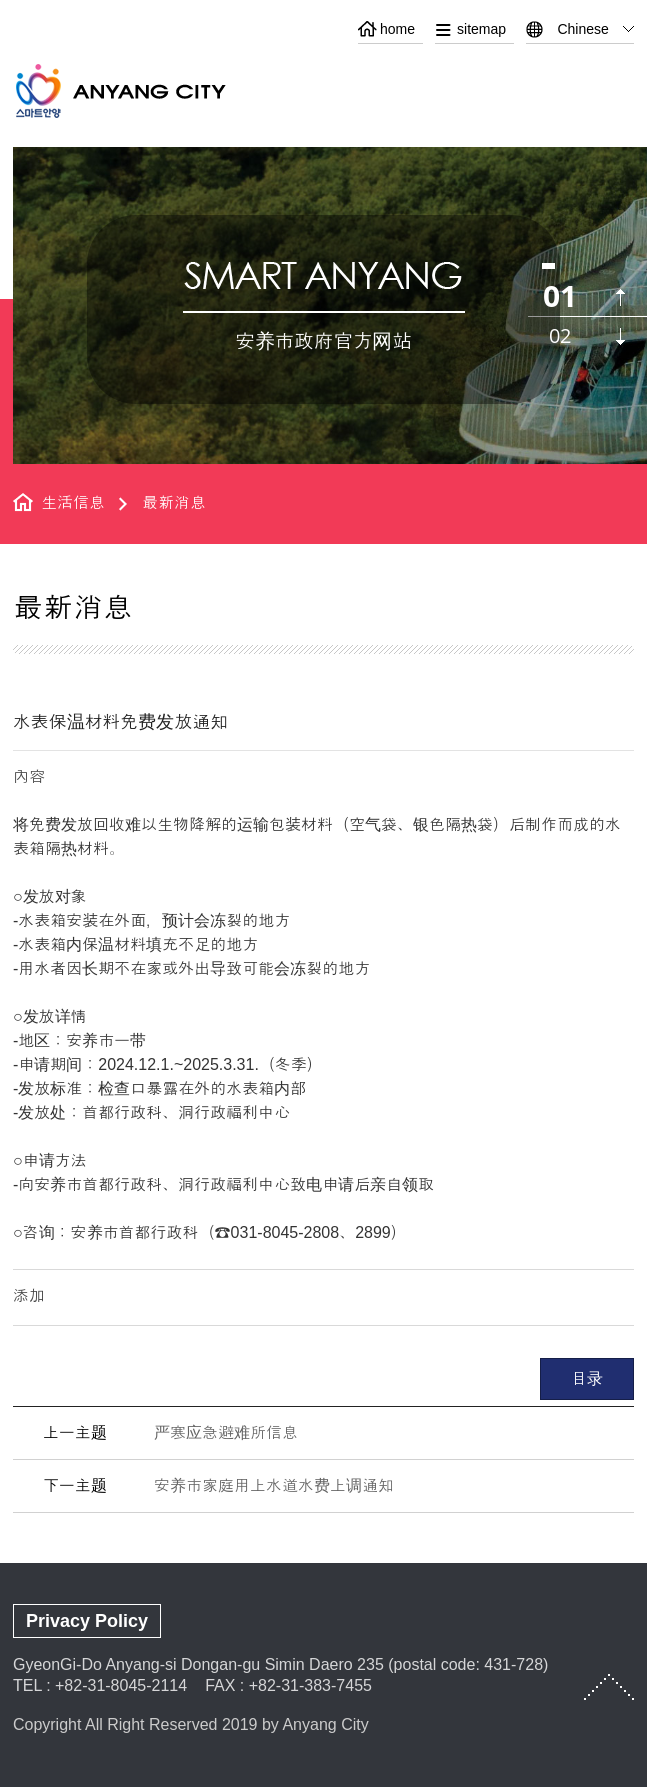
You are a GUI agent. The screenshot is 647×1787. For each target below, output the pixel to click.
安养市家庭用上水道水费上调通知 (274, 1485)
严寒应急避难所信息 (226, 1432)
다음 (620, 336)
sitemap (481, 29)
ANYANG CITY (144, 90)
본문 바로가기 (323, 0)
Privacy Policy (87, 1621)
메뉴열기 (619, 87)
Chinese (582, 29)
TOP (609, 1687)
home (397, 29)
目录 (587, 1378)
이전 (620, 297)
